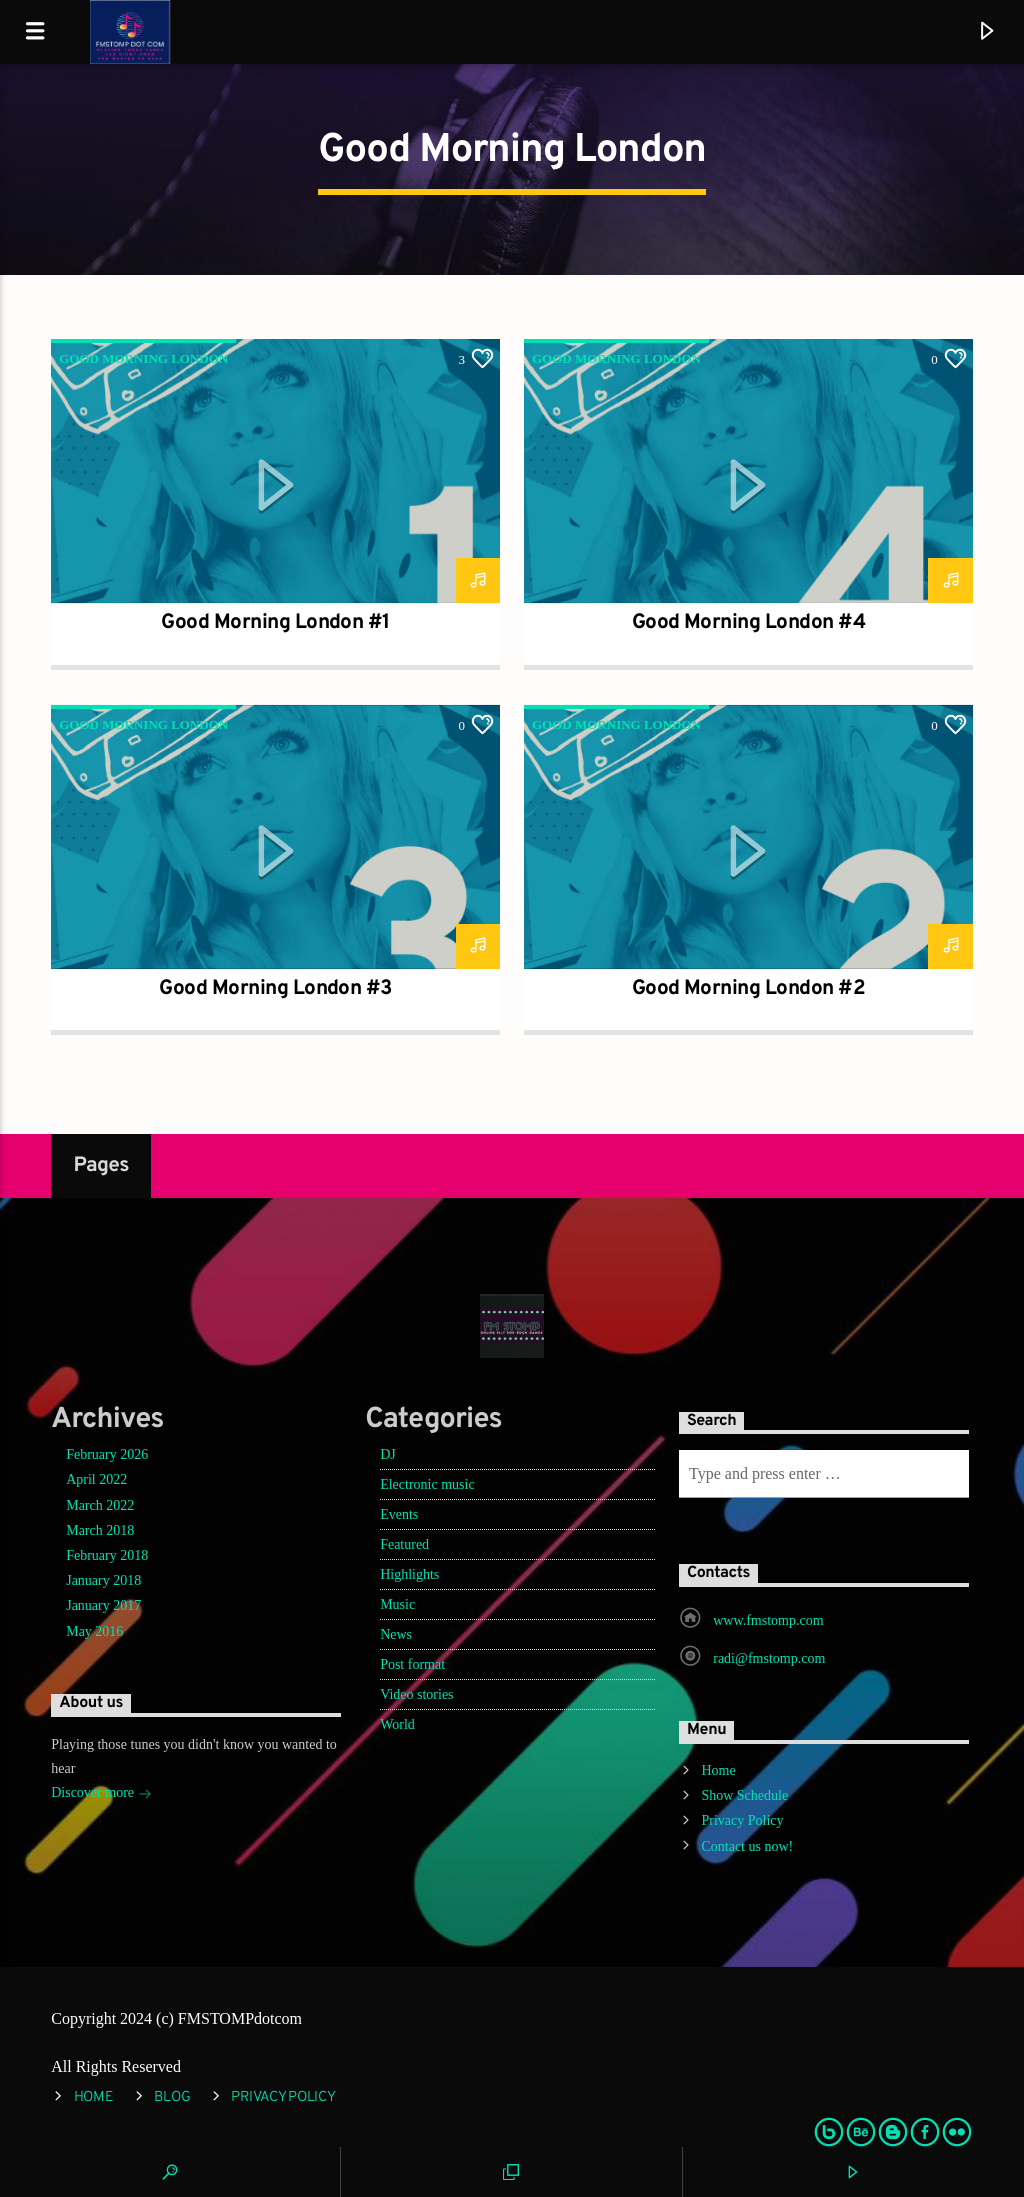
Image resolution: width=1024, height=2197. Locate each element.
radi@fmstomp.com (769, 1658)
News (396, 1634)
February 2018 (107, 1555)
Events (399, 1514)
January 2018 (103, 1580)
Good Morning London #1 (275, 623)
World (397, 1724)
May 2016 (94, 1631)
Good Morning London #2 (749, 989)
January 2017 (103, 1605)
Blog (172, 2097)
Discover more (101, 1794)
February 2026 (107, 1454)
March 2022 (100, 1505)
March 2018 (100, 1530)
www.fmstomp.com (768, 1620)
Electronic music (427, 1484)
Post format (412, 1664)
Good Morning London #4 (749, 623)
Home (718, 1770)
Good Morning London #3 (275, 989)
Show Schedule (744, 1795)
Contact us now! (747, 1846)
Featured (404, 1544)
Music (397, 1604)
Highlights (409, 1574)
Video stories (416, 1694)
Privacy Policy (742, 1820)
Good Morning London (143, 358)
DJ (388, 1454)
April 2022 (96, 1479)
